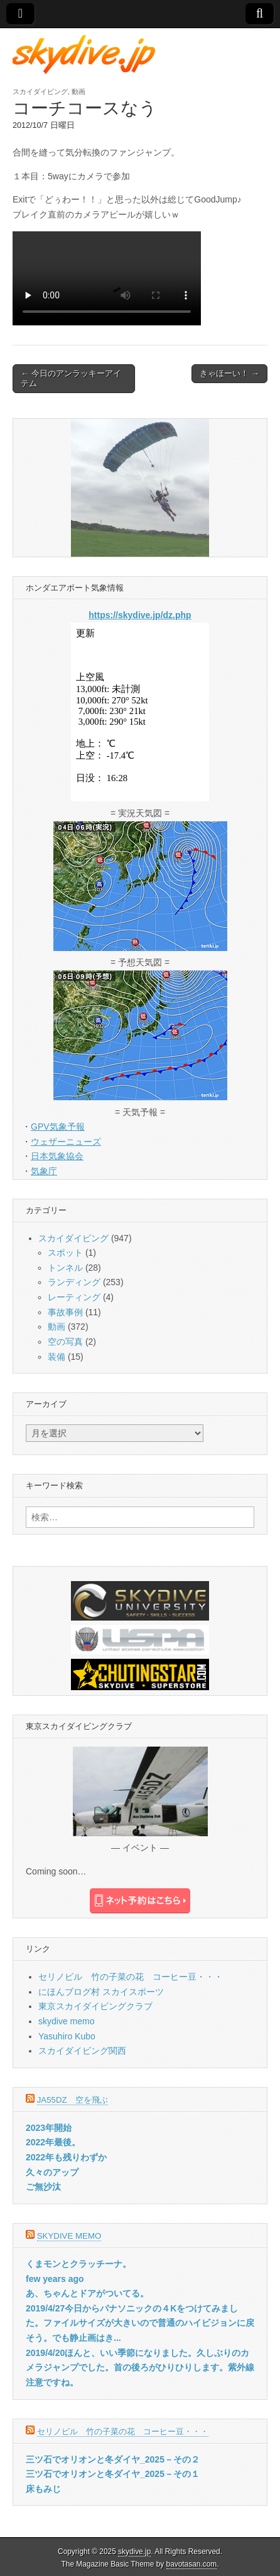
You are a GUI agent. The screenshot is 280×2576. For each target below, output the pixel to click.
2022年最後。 (53, 2142)
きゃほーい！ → (229, 373)
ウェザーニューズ (66, 1142)
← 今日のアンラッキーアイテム (71, 378)
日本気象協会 (57, 1156)
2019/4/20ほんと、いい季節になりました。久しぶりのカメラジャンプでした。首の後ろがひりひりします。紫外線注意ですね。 (140, 2367)
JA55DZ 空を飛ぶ (72, 2100)
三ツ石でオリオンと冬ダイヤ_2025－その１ (113, 2474)
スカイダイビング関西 (82, 2051)
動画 (78, 91)
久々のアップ (52, 2172)
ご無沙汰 (43, 2187)
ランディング (74, 1282)
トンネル (65, 1268)
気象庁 (44, 1171)
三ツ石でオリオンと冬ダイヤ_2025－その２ (113, 2459)
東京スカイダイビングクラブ (95, 2006)
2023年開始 (49, 2128)
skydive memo (66, 2021)
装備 (56, 1357)
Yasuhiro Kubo (66, 2036)
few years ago (55, 2279)
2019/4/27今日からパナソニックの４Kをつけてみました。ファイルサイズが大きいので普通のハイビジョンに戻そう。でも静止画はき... (140, 2323)
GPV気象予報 (58, 1127)
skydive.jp (134, 2551)
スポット (65, 1253)
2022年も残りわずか (66, 2157)
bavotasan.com (191, 2564)
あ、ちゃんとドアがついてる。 (87, 2293)
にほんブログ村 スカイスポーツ (101, 1992)
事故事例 (65, 1312)
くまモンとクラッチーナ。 (78, 2264)
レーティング (74, 1297)
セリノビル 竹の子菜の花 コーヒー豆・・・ (130, 1977)
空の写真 (65, 1342)
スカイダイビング (40, 91)
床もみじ (43, 2489)
